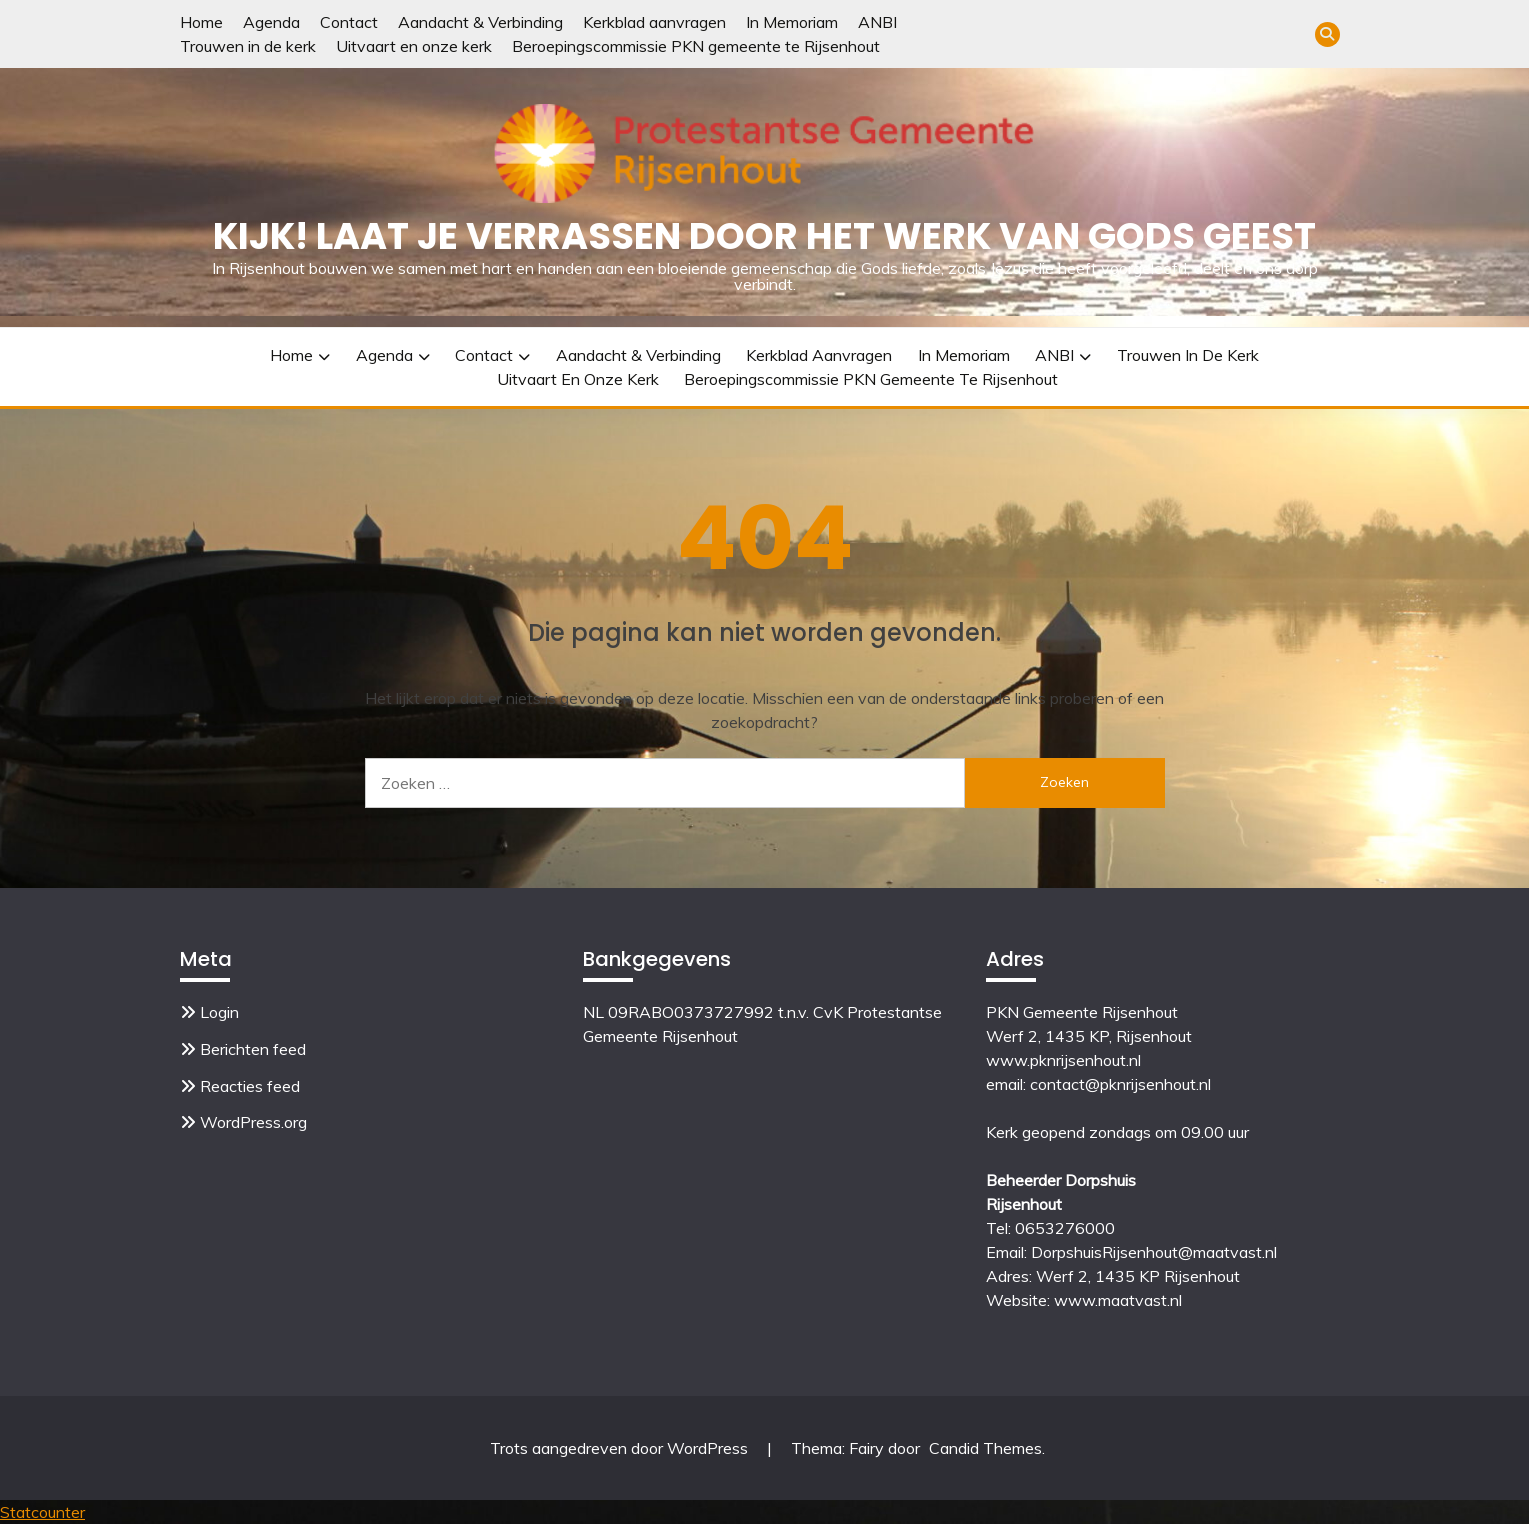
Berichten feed (253, 1049)
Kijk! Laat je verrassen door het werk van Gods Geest (764, 236)
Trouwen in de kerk (248, 46)
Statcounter (42, 1512)
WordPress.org (253, 1122)
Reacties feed (250, 1086)
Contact (349, 22)
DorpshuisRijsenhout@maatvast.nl (1154, 1252)
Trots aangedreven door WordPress (621, 1448)
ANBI (877, 22)
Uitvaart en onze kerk (414, 46)
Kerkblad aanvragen (654, 22)
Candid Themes (985, 1448)
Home (201, 22)
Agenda (271, 22)
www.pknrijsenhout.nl (1063, 1060)
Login (219, 1012)
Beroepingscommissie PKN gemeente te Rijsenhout (696, 46)
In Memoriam (792, 22)
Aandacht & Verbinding (480, 22)
